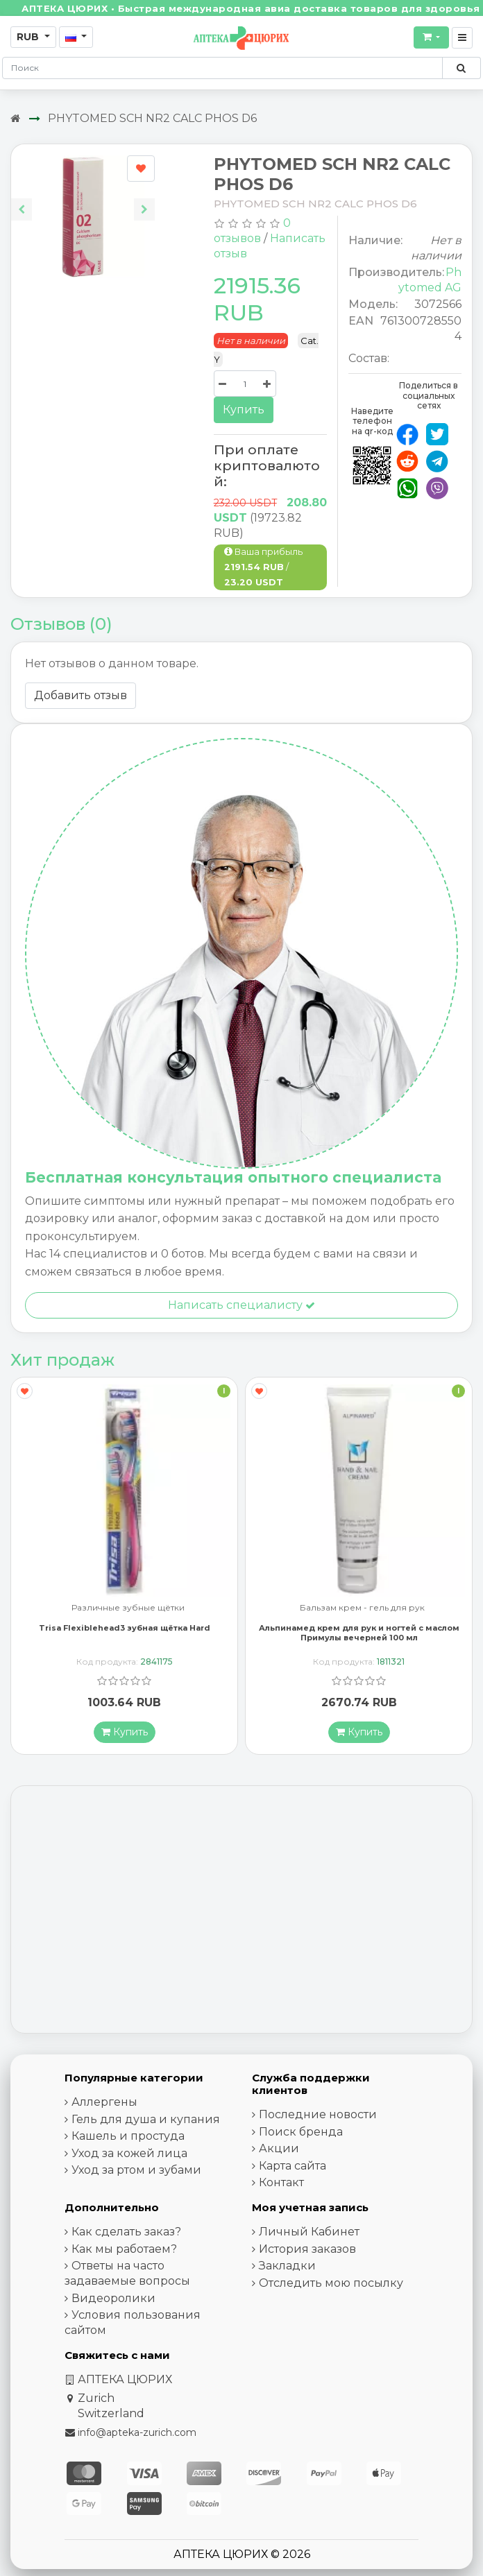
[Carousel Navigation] (83, 198)
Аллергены (104, 2102)
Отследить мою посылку (331, 2283)
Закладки (287, 2265)
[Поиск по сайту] (461, 68)
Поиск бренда (301, 2131)
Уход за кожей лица (129, 2153)
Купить (243, 409)
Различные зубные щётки (128, 1608)
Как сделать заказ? (126, 2231)
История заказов (307, 2249)
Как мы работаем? (124, 2249)
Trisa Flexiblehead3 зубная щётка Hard (124, 1628)
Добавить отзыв (80, 695)
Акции (279, 2148)
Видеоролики (113, 2298)
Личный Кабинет (309, 2231)
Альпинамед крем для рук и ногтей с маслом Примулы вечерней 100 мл (359, 1632)
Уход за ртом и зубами (136, 2169)
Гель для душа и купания (145, 2119)
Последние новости (318, 2114)
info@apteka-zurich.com (137, 2432)
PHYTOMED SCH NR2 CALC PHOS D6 (152, 118)
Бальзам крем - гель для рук (362, 1608)
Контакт (281, 2182)
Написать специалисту (241, 1305)
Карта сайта (292, 2165)
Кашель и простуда (128, 2136)
